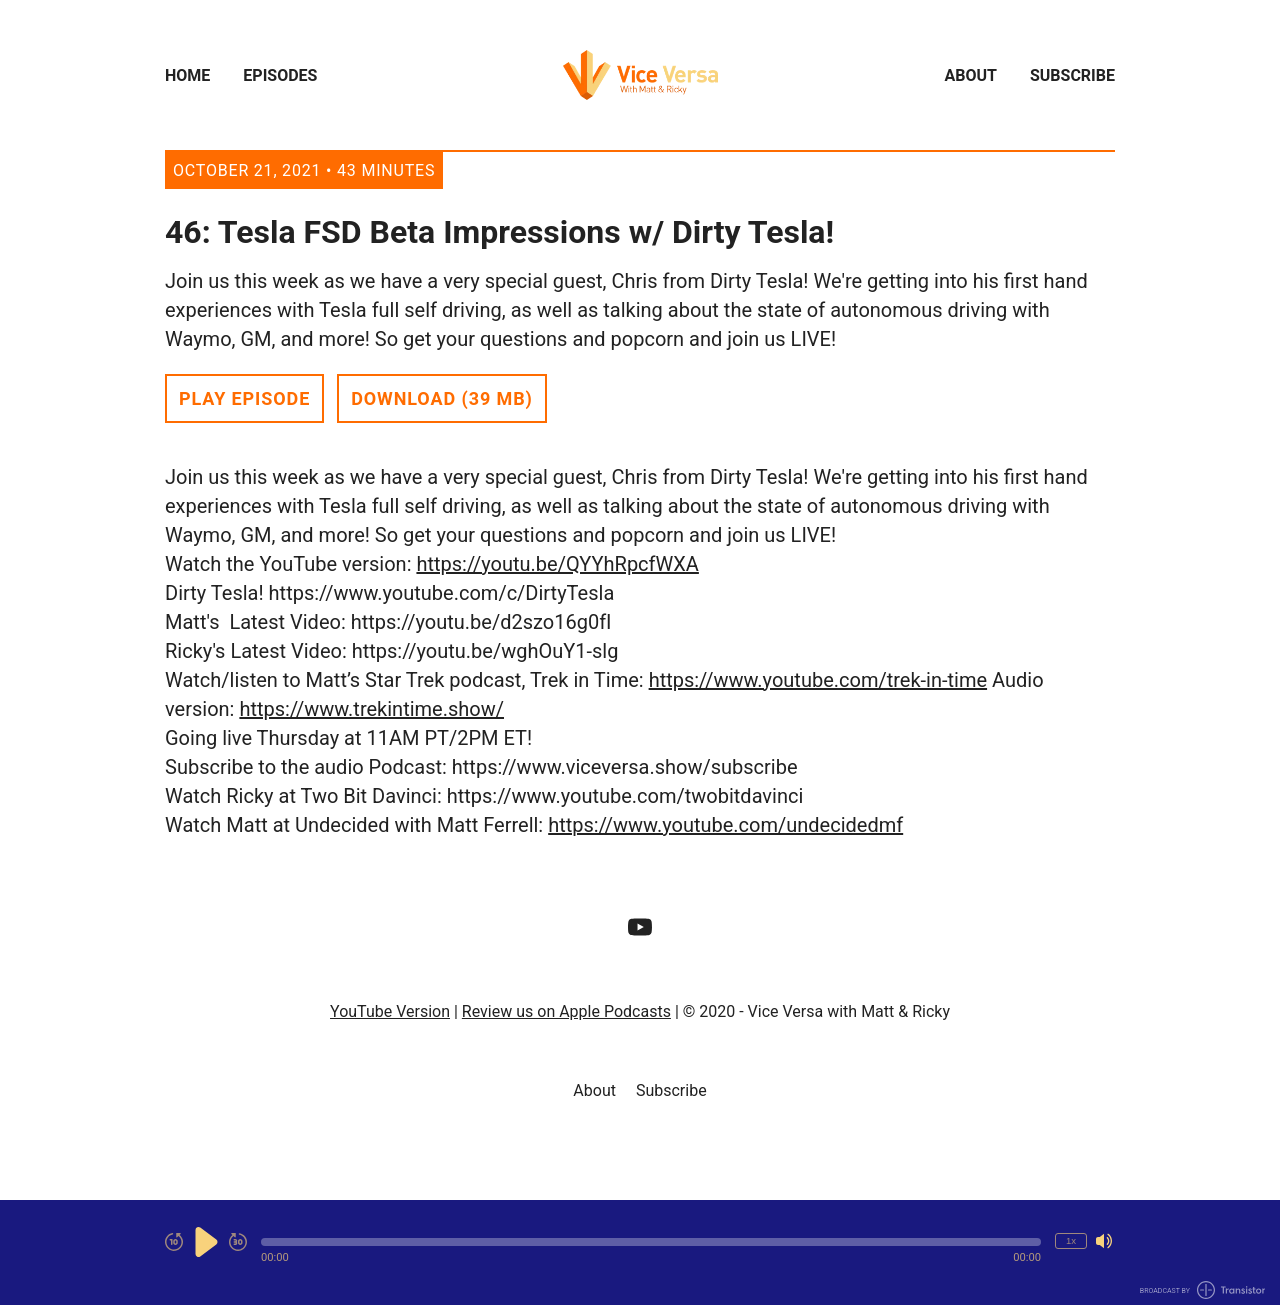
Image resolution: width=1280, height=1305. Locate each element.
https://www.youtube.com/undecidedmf (725, 825)
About (971, 75)
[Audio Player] (640, 1252)
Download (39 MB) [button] (442, 398)
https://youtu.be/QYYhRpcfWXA (557, 564)
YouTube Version (390, 1011)
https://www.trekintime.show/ (371, 709)
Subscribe (1072, 75)
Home (187, 75)
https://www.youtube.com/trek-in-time (818, 680)
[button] (651, 1242)
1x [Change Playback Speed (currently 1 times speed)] (1071, 1240)
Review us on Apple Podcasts (566, 1011)
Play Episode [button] (244, 398)
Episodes (280, 75)
